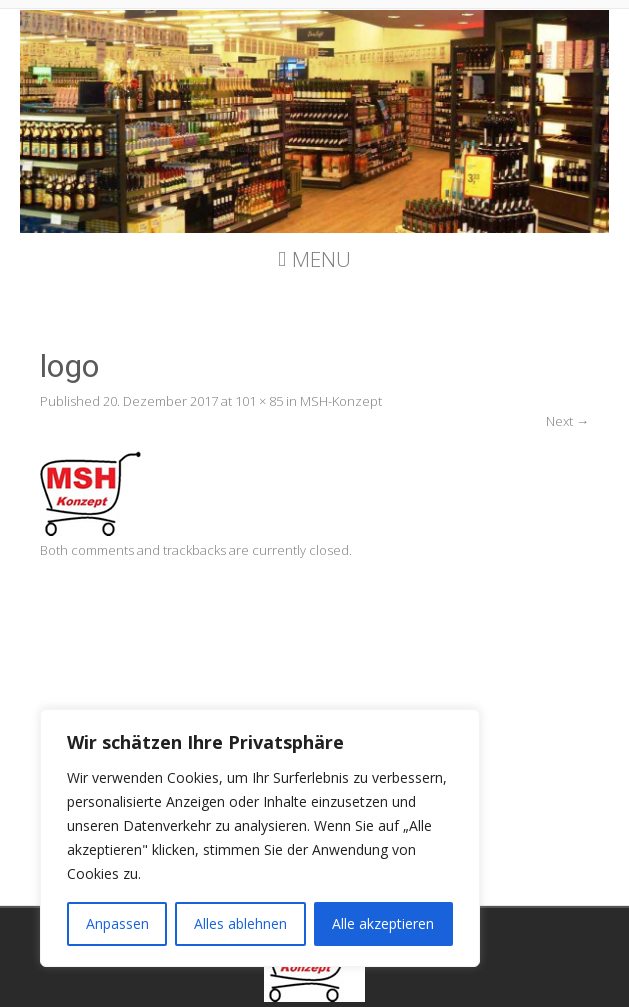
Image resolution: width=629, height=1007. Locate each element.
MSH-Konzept (341, 401)
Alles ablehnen (240, 923)
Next (567, 421)
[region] (260, 838)
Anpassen (117, 923)
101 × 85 (259, 401)
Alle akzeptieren (383, 923)
